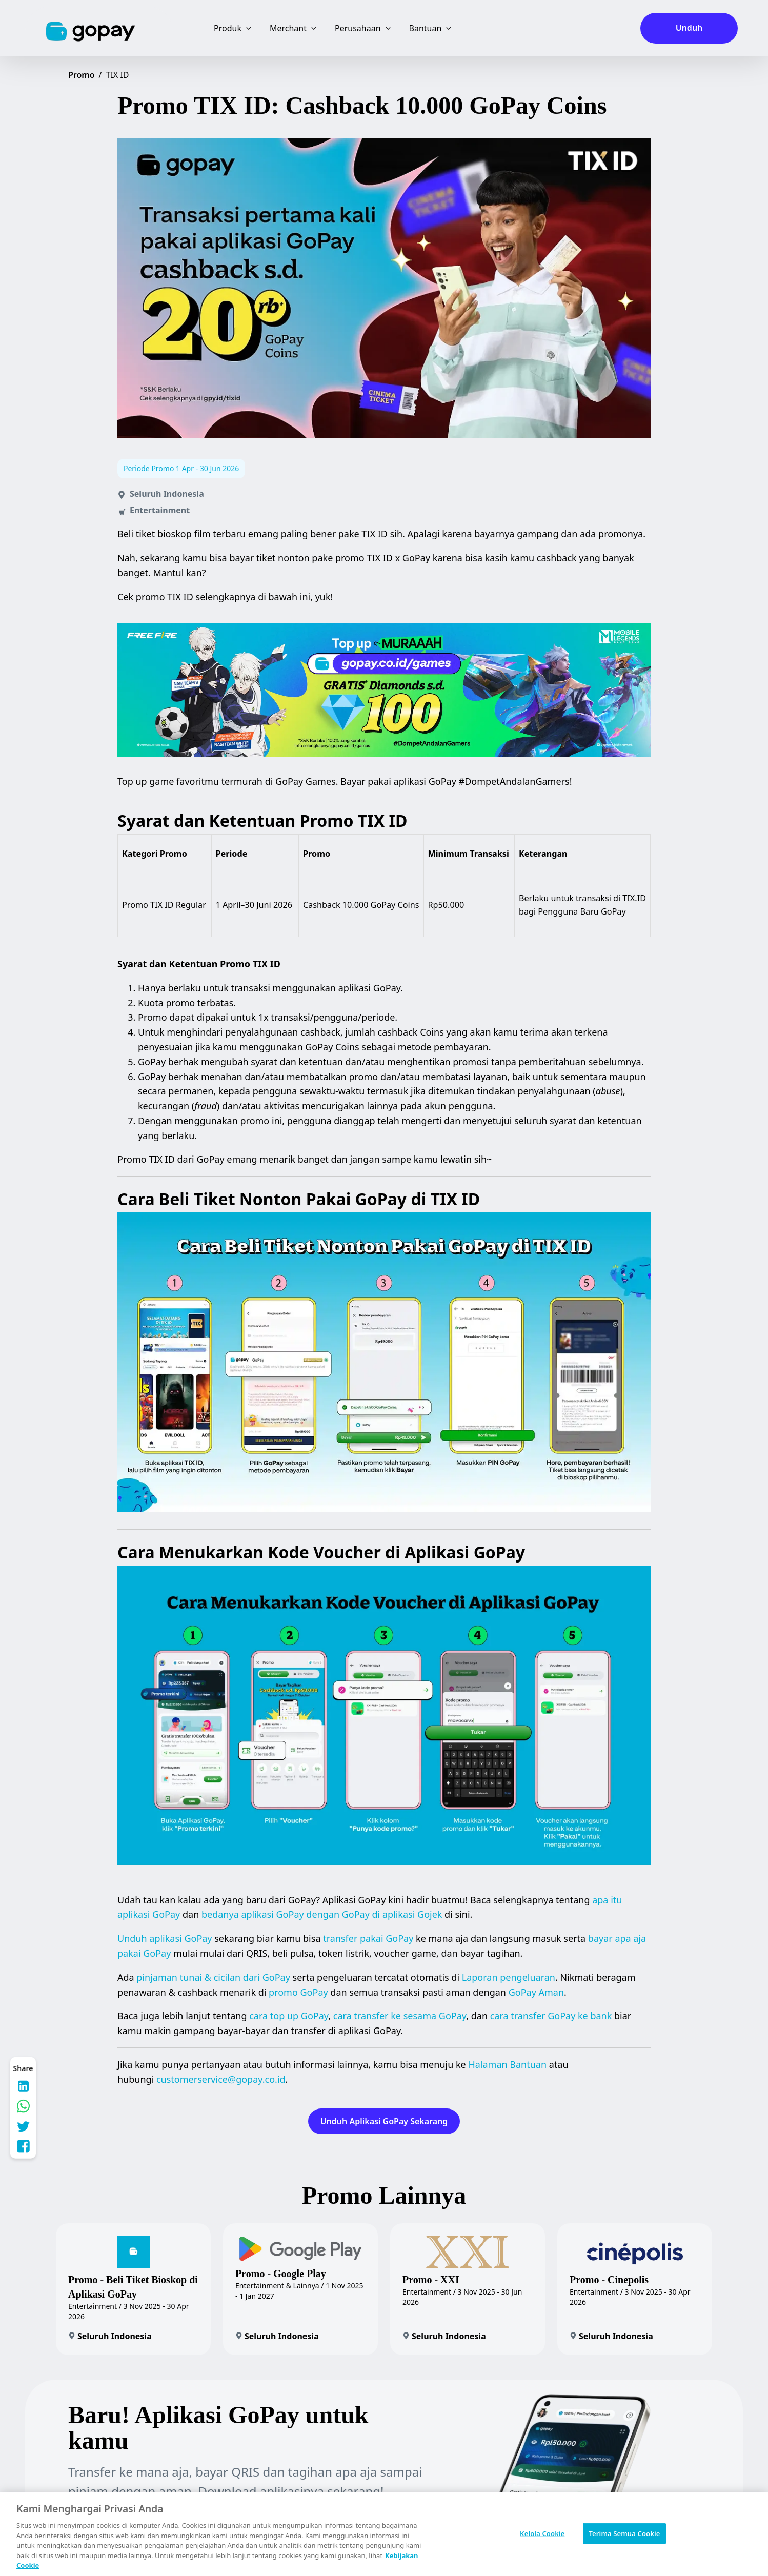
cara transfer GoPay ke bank (551, 2016)
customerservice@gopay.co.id (221, 2079)
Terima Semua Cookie (624, 2533)
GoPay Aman (536, 1992)
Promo (81, 74)
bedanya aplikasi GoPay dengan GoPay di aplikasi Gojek (321, 1914)
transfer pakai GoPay (368, 1938)
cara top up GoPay (288, 2016)
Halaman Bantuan (507, 2064)
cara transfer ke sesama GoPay (399, 2016)
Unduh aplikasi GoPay (164, 1938)
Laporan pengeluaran (508, 1977)
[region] (384, 2534)
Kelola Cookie (542, 2533)
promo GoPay (298, 1992)
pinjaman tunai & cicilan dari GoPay (213, 1977)
